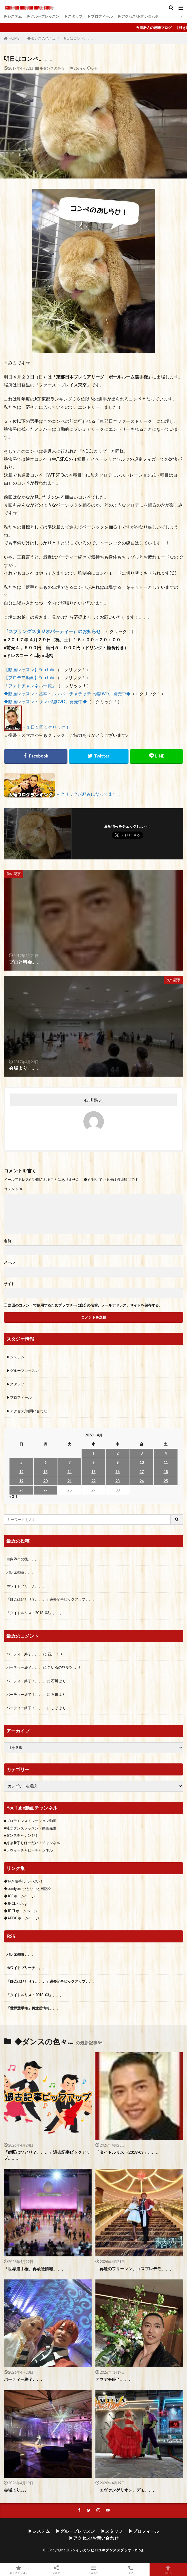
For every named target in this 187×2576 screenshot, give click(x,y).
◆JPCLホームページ (20, 1911)
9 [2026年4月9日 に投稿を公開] (117, 1462)
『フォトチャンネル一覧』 (30, 685)
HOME (14, 38)
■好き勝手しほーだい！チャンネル (32, 1843)
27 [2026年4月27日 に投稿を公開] (45, 1490)
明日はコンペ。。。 (79, 38)
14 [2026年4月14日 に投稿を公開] (69, 1471)
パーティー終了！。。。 (26, 1681)
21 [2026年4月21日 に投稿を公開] (69, 1481)
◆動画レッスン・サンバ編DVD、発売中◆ (45, 701)
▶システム (13, 16)
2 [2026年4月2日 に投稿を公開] (117, 1453)
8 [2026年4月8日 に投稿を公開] (93, 1462)
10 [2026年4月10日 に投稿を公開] (142, 1462)
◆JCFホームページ (19, 1896)
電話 (131, 2569)
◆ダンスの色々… (41, 38)
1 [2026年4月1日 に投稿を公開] (93, 1453)
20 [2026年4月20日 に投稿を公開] (45, 1481)
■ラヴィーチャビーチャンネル (28, 1850)
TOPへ (168, 2569)
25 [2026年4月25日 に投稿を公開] (166, 1481)
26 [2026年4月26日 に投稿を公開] (21, 1490)
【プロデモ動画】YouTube (29, 677)
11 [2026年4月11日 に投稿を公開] (166, 1462)
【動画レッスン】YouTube (29, 669)
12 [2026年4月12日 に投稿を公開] (21, 1471)
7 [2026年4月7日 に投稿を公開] (69, 1462)
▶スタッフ (73, 16)
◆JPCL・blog (15, 1903)
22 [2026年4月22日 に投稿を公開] (93, 1481)
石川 (51, 1654)
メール (9, 1262)
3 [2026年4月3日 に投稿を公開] (142, 1453)
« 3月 (13, 1496)
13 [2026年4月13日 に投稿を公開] (45, 1471)
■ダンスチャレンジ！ (21, 1835)
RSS (11, 1936)
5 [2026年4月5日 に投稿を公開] (21, 1462)
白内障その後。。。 (22, 1559)
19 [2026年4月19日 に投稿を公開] (21, 1481)
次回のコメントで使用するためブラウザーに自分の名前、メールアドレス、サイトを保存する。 (85, 1305)
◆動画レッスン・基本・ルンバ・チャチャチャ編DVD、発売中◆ (67, 693)
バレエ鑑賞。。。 (20, 1572)
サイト (9, 1284)
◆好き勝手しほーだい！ (23, 1881)
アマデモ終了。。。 (113, 2379)
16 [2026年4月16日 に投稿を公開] (117, 1471)
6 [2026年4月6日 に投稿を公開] (45, 1462)
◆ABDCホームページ (21, 1918)
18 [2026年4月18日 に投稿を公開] (166, 1471)
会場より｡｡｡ (15, 2490)
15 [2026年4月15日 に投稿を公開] (93, 1471)
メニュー (93, 2569)
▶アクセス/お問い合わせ (138, 16)
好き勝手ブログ (18, 2569)
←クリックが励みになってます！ (88, 794)
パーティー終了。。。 (24, 1654)
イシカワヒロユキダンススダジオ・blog (109, 2550)
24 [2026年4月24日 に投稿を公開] (142, 1481)
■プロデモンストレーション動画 (30, 1820)
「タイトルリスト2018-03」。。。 (34, 1613)
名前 (7, 1241)
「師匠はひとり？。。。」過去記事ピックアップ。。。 (51, 1599)
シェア (56, 2569)
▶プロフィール (100, 16)
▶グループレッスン (43, 16)
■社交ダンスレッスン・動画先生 (30, 1828)
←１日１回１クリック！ (46, 727)
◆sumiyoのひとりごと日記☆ (27, 1888)
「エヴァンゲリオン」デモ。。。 (126, 2490)
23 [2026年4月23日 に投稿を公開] (117, 1481)
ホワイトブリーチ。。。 (26, 1586)
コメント (13, 1189)
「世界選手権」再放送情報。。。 (33, 2008)
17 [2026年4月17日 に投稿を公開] (142, 1471)
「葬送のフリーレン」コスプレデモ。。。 (134, 2268)
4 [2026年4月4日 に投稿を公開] (166, 1453)
